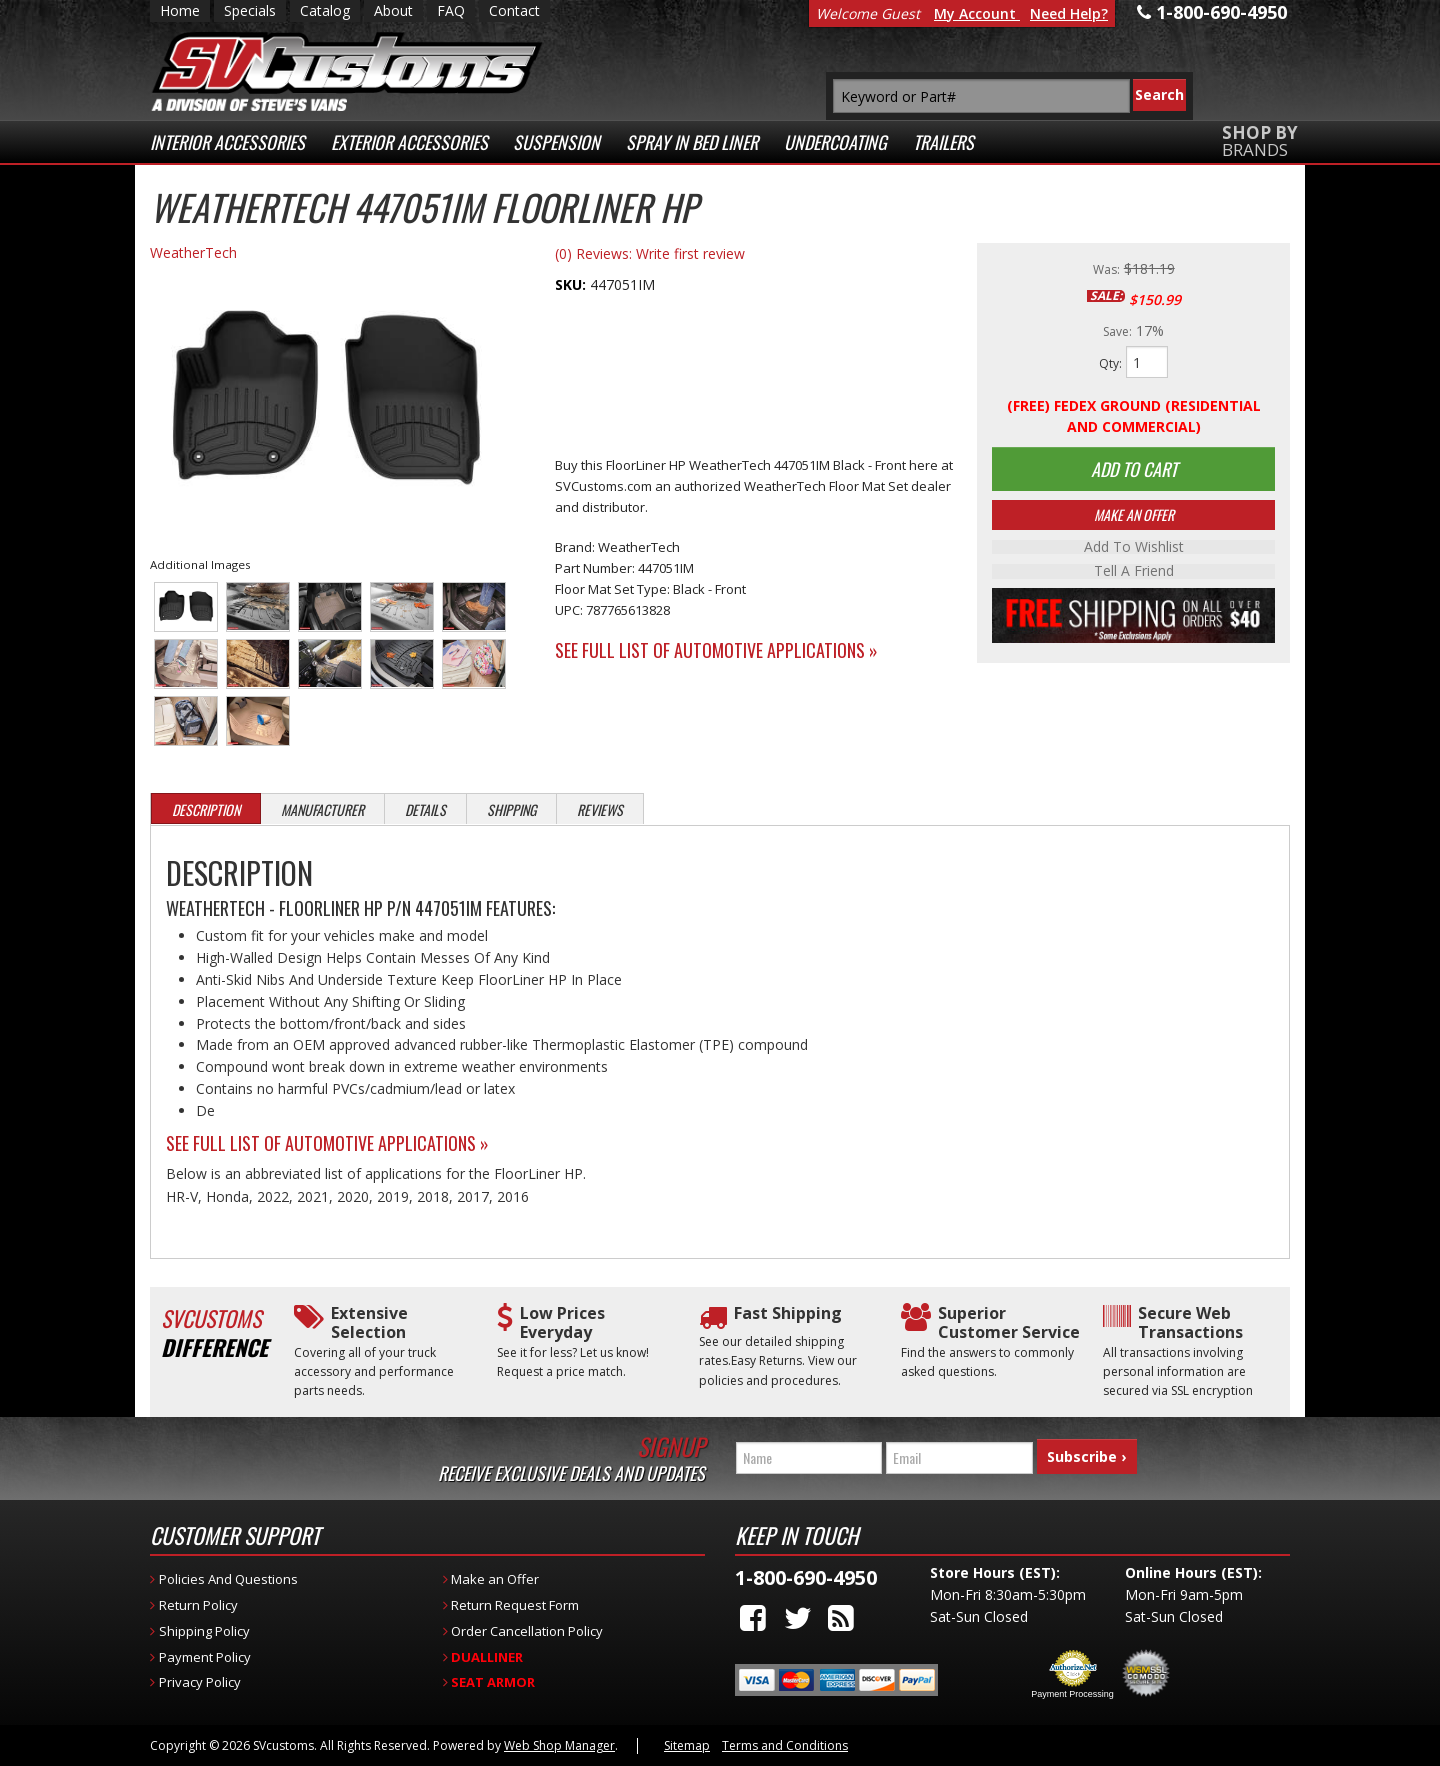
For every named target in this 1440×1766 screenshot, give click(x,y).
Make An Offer (1134, 516)
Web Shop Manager (559, 1745)
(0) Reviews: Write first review (650, 253)
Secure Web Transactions (1190, 1323)
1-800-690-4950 (806, 1577)
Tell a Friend (1134, 573)
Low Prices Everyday (562, 1323)
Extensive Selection (369, 1323)
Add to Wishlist (1134, 549)
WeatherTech (193, 252)
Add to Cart (1134, 470)
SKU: (572, 284)
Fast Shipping (788, 1313)
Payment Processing (1072, 1694)
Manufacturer (322, 809)
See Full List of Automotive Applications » (716, 650)
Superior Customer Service (1009, 1323)
